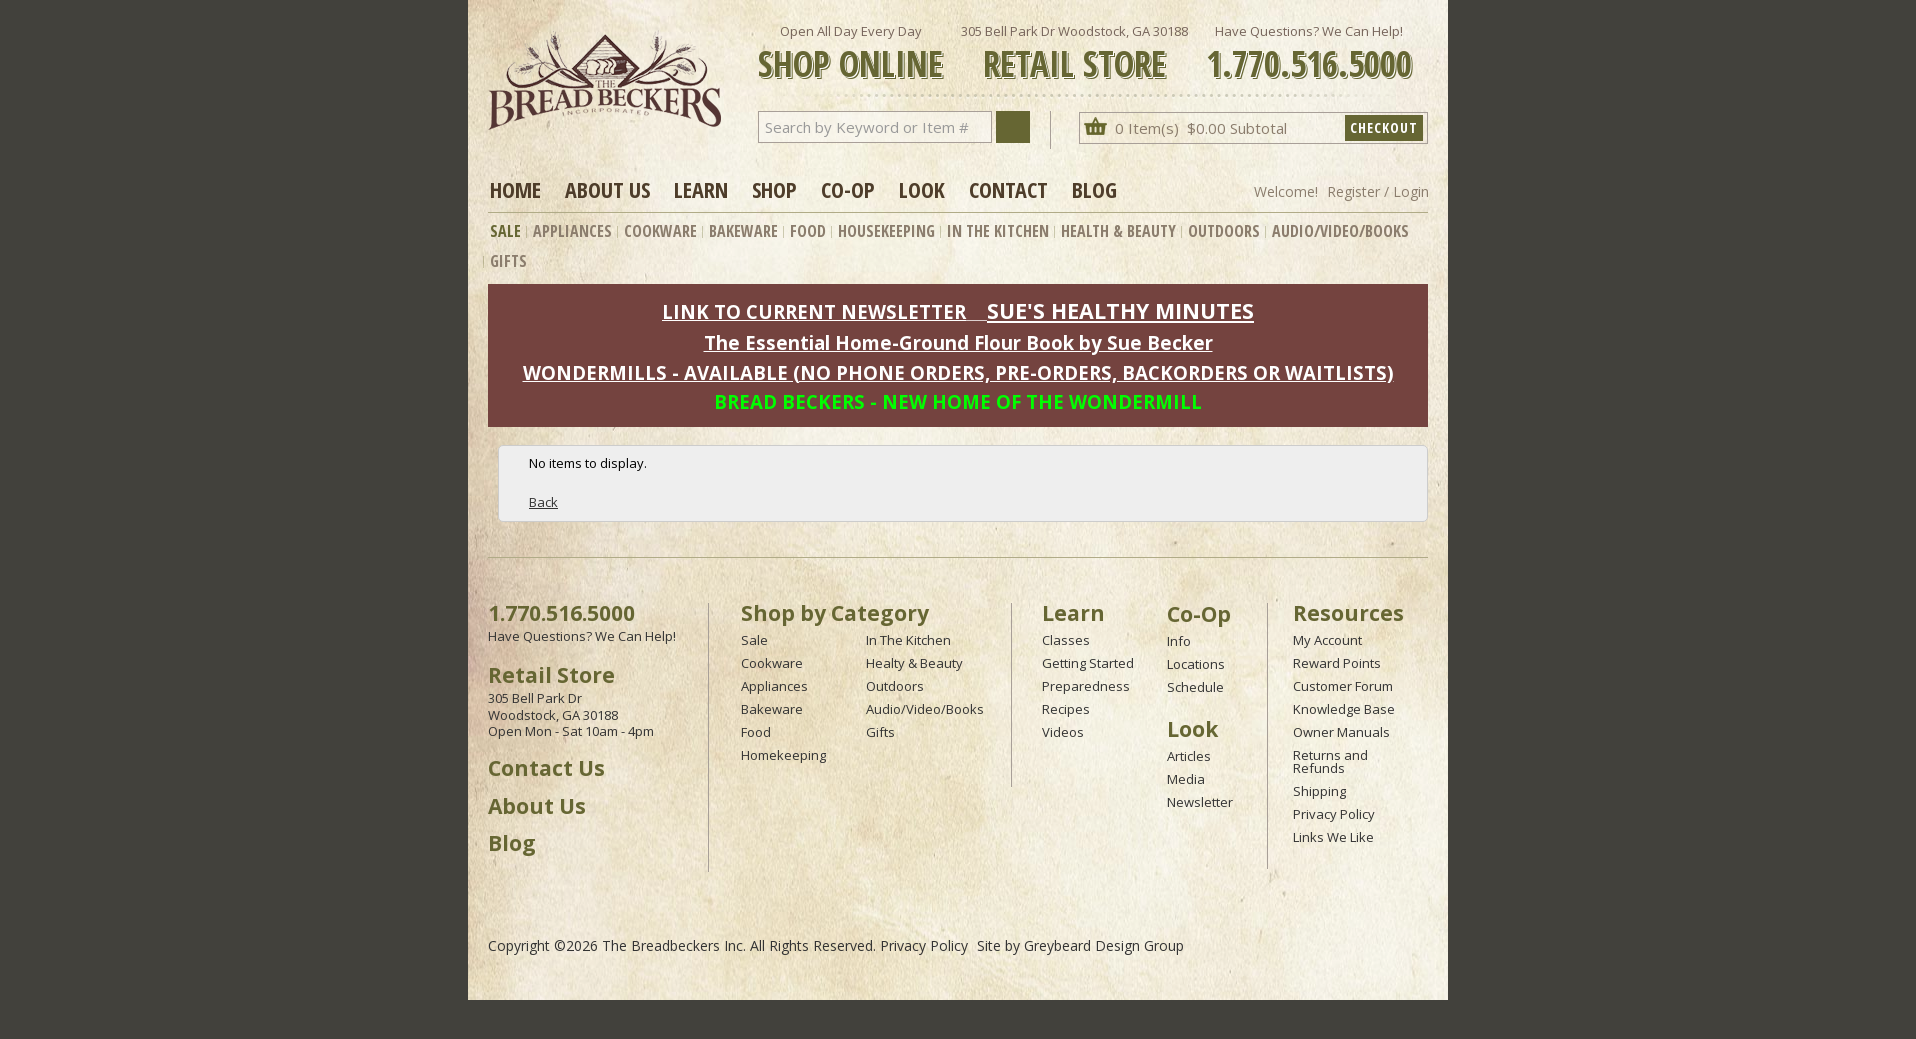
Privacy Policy (1334, 814)
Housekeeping (886, 231)
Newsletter (1200, 802)
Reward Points (1337, 663)
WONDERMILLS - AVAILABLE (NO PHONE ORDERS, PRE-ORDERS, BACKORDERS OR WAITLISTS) (958, 372)
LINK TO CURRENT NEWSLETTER (814, 311)
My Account (1327, 640)
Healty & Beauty (914, 663)
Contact (1008, 189)
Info (1179, 641)
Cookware (660, 231)
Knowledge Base (1344, 709)
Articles (1189, 756)
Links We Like (1333, 837)
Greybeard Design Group (1104, 945)
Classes (1066, 640)
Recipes (1066, 709)
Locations (1196, 664)
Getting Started (1088, 663)
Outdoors (1224, 231)
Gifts (508, 261)
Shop (774, 189)
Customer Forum (1343, 686)
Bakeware (743, 231)
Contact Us (546, 768)
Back (543, 502)
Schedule (1195, 687)
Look (922, 189)
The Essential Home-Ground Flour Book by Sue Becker (958, 342)
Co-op (848, 189)
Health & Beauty (1118, 231)
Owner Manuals (1341, 732)
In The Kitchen (998, 231)
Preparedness (1086, 686)
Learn (701, 189)
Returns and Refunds (1330, 761)
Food (808, 231)
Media (1186, 779)
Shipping (1319, 791)
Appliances (572, 231)
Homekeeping (783, 755)
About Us (607, 189)
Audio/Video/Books (1340, 231)
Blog (1094, 189)
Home (515, 189)
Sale (505, 231)
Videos (1063, 732)
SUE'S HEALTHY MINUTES (1120, 310)
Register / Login (1378, 191)
